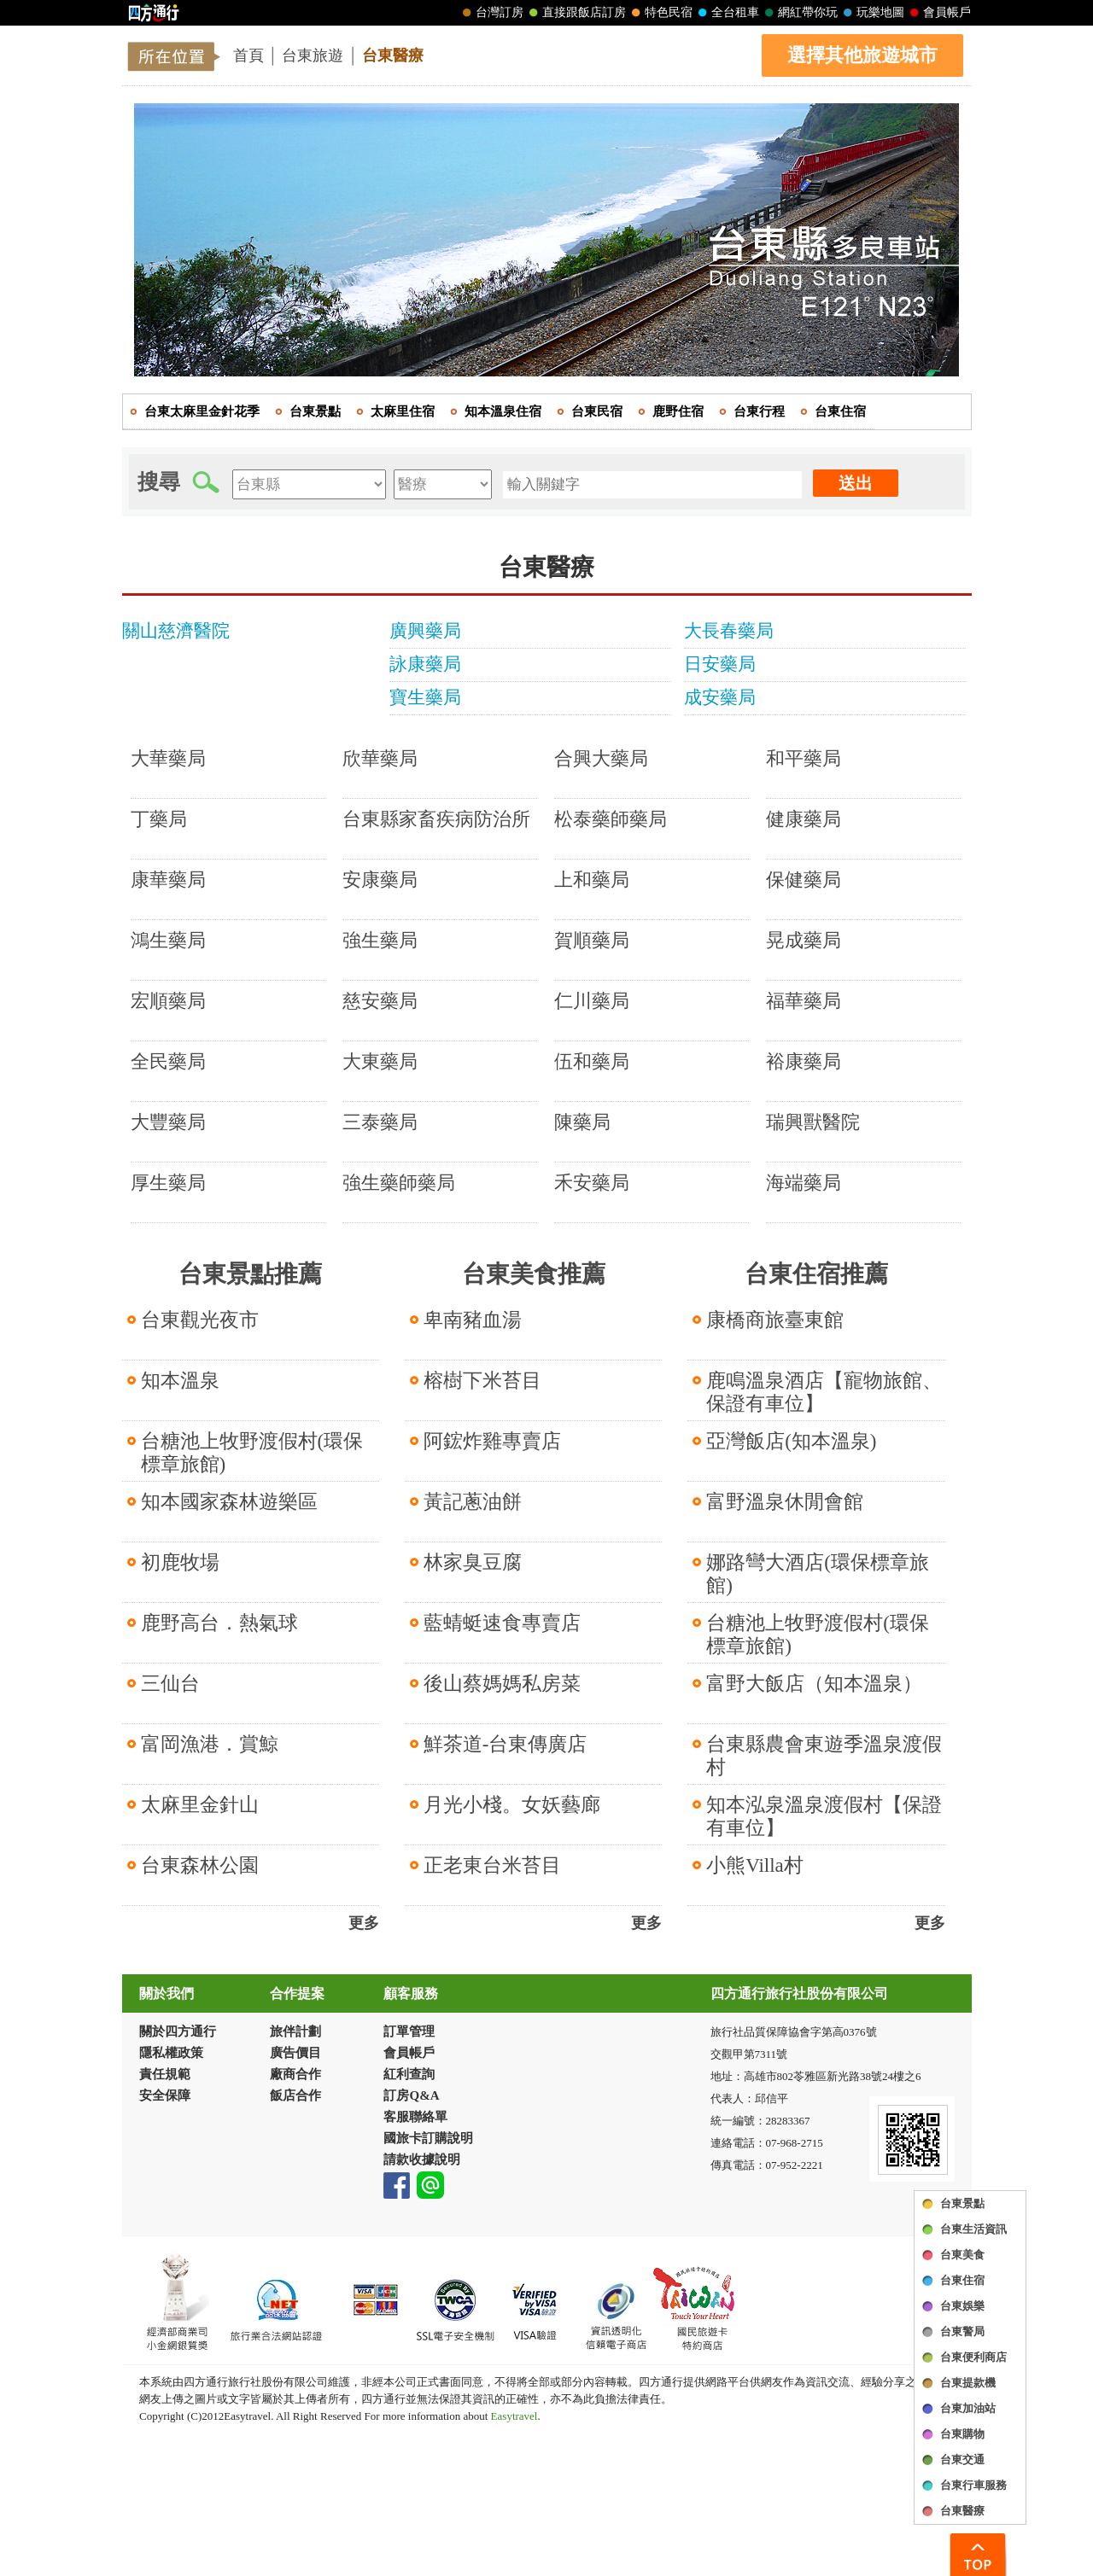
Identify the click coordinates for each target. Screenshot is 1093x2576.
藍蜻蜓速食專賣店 (502, 1623)
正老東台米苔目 (492, 1865)
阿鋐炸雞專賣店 (492, 1441)
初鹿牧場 (180, 1562)
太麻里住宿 (403, 411)
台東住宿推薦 (816, 1274)
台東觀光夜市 (200, 1320)
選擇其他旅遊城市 (862, 55)
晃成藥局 (803, 940)
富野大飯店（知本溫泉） (814, 1683)
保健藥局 (803, 879)
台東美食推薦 (533, 1274)
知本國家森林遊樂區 (229, 1501)
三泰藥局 (380, 1122)
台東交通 (962, 2459)
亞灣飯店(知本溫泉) (791, 1441)
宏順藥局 (168, 1000)
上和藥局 (591, 879)
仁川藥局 (591, 1000)
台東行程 (759, 411)
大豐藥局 (168, 1122)
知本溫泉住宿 (503, 411)
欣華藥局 (380, 758)
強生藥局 (380, 940)
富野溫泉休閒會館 (784, 1501)
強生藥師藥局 (398, 1182)
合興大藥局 (601, 758)
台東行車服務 (973, 2485)
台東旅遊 (312, 55)
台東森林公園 (200, 1865)
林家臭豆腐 (473, 1562)
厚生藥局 (168, 1182)
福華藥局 (803, 1000)
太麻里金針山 (200, 1804)
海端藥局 (803, 1182)
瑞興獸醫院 (813, 1122)
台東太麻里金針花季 (202, 411)
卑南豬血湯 (473, 1320)
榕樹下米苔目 (482, 1380)
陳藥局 (582, 1122)
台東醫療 (393, 55)
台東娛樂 (962, 2305)
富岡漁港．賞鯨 (209, 1744)
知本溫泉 (180, 1380)
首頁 (248, 55)
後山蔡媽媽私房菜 (502, 1683)
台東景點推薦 (250, 1274)
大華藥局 (168, 758)
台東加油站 (968, 2408)
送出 (856, 483)
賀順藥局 (591, 940)
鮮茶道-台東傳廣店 (505, 1744)
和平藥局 (803, 758)
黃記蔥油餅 (473, 1501)
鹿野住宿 (678, 411)
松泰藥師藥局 (610, 819)
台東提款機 (968, 2382)
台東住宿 (962, 2280)
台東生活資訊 (973, 2229)
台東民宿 (596, 411)
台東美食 (962, 2254)
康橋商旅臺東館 (775, 1320)
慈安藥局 (380, 1000)
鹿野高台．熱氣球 (219, 1623)
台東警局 (962, 2331)
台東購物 (962, 2433)
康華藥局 (168, 879)
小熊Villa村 (755, 1865)
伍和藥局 (591, 1061)
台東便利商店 (973, 2357)
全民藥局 (168, 1061)
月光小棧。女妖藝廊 (512, 1804)
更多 (363, 1923)
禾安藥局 (591, 1182)
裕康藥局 (803, 1061)
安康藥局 (380, 879)
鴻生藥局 (168, 940)
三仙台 (170, 1683)
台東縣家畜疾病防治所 (436, 819)
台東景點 (962, 2203)
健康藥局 (803, 819)
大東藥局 (380, 1061)
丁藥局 (159, 819)
